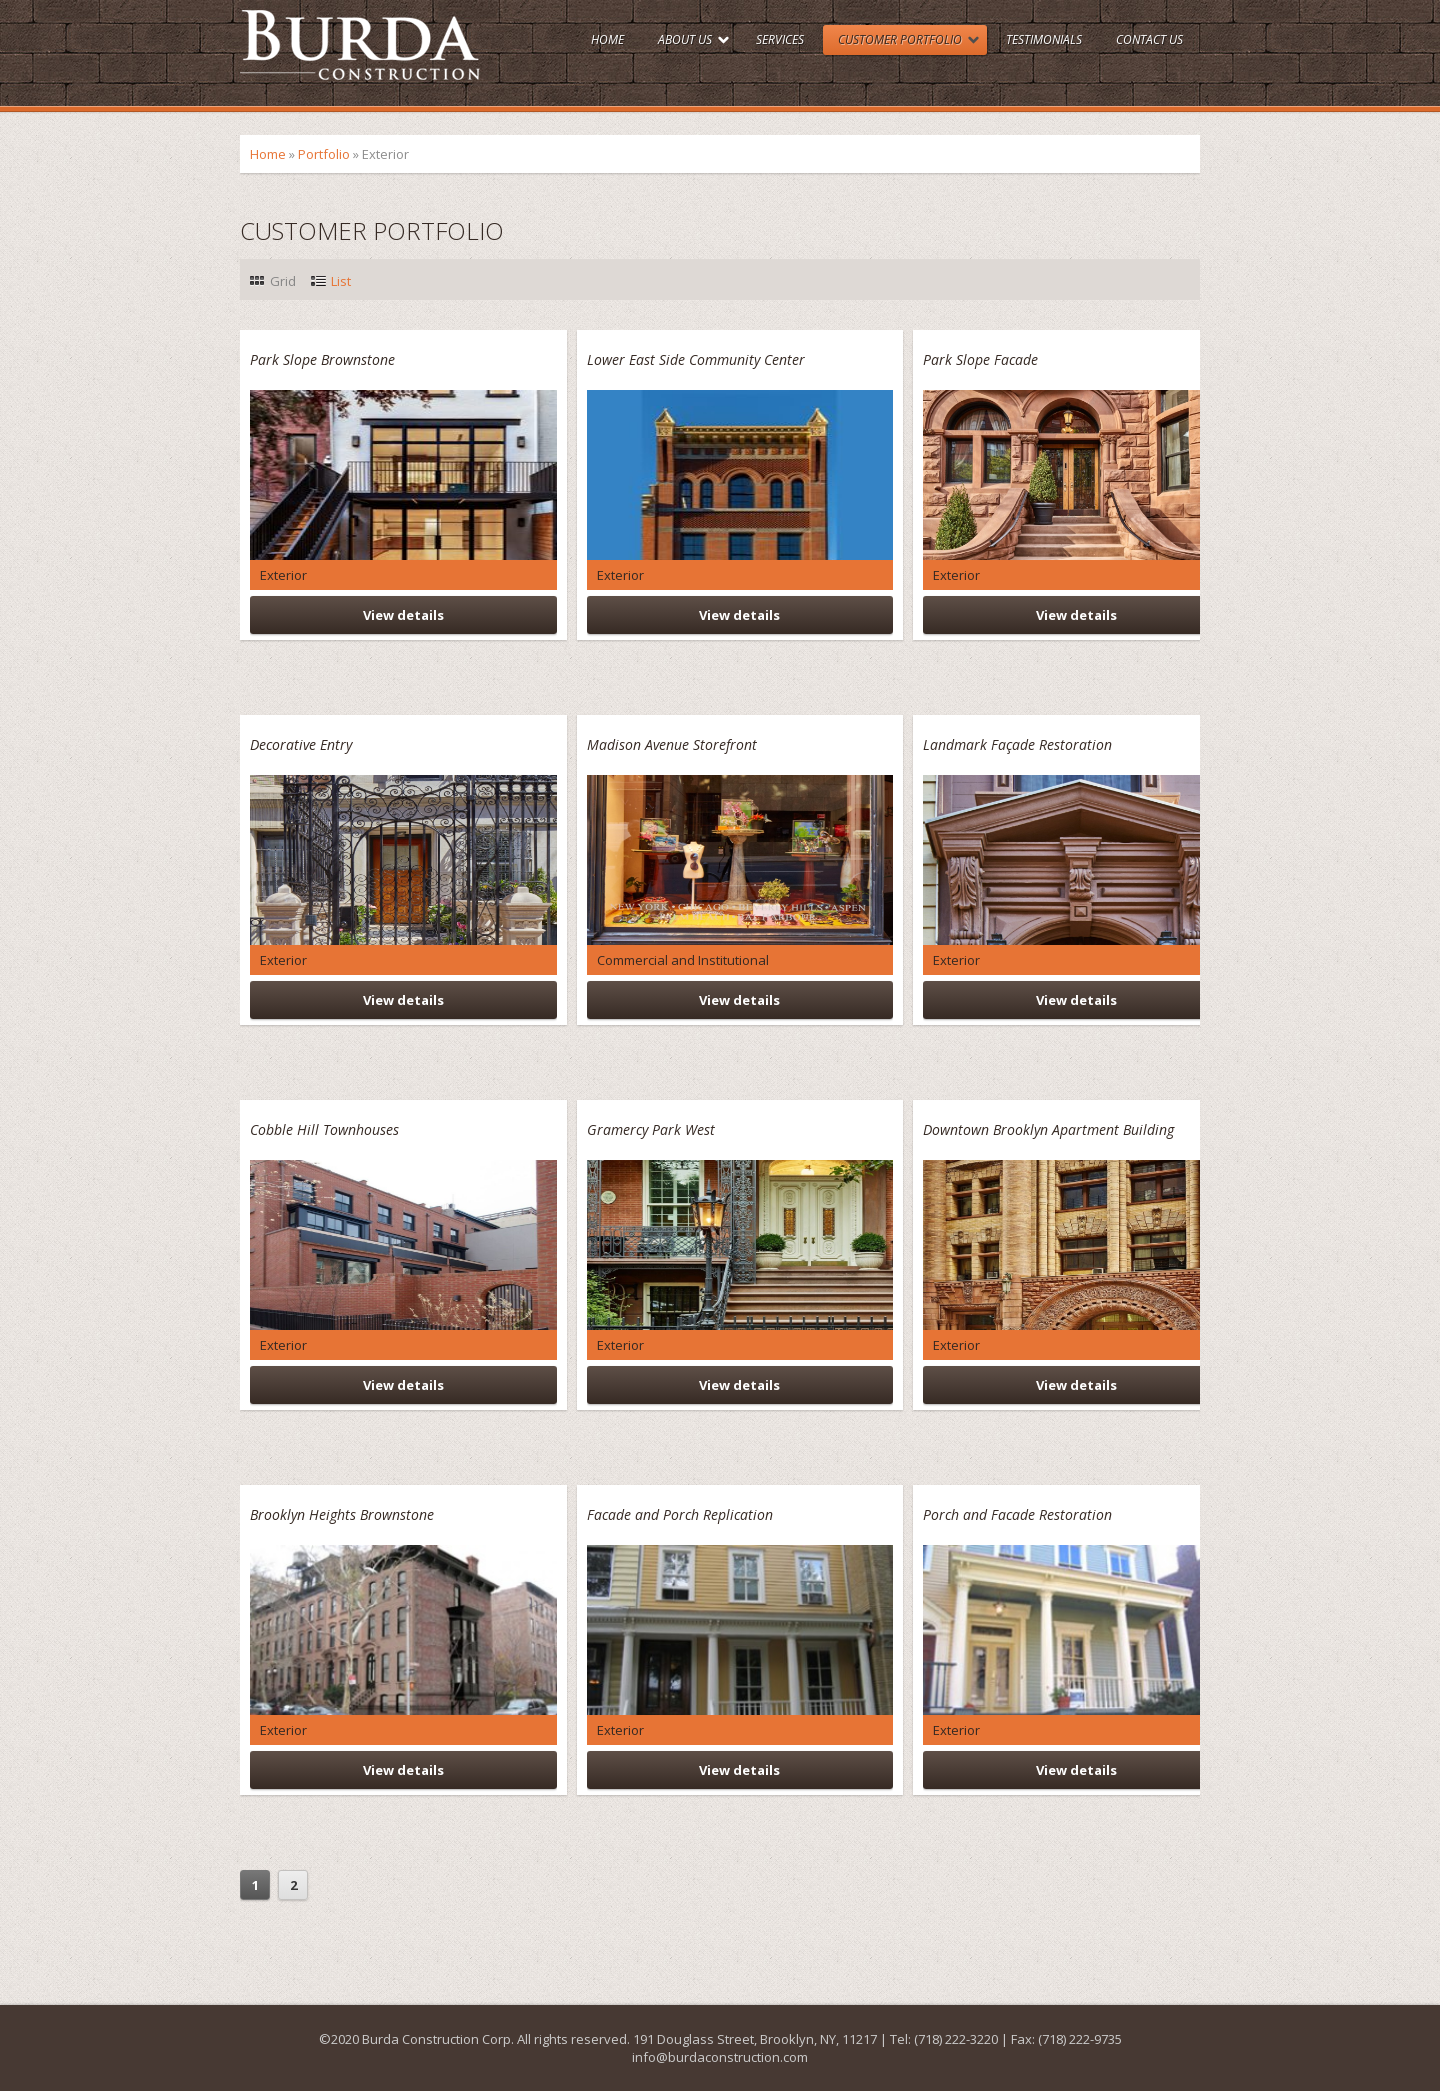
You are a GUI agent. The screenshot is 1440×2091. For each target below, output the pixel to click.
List (341, 281)
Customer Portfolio (900, 39)
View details (403, 615)
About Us (685, 39)
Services (780, 39)
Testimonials (1044, 39)
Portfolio (324, 154)
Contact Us (1149, 39)
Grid (283, 281)
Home (607, 39)
